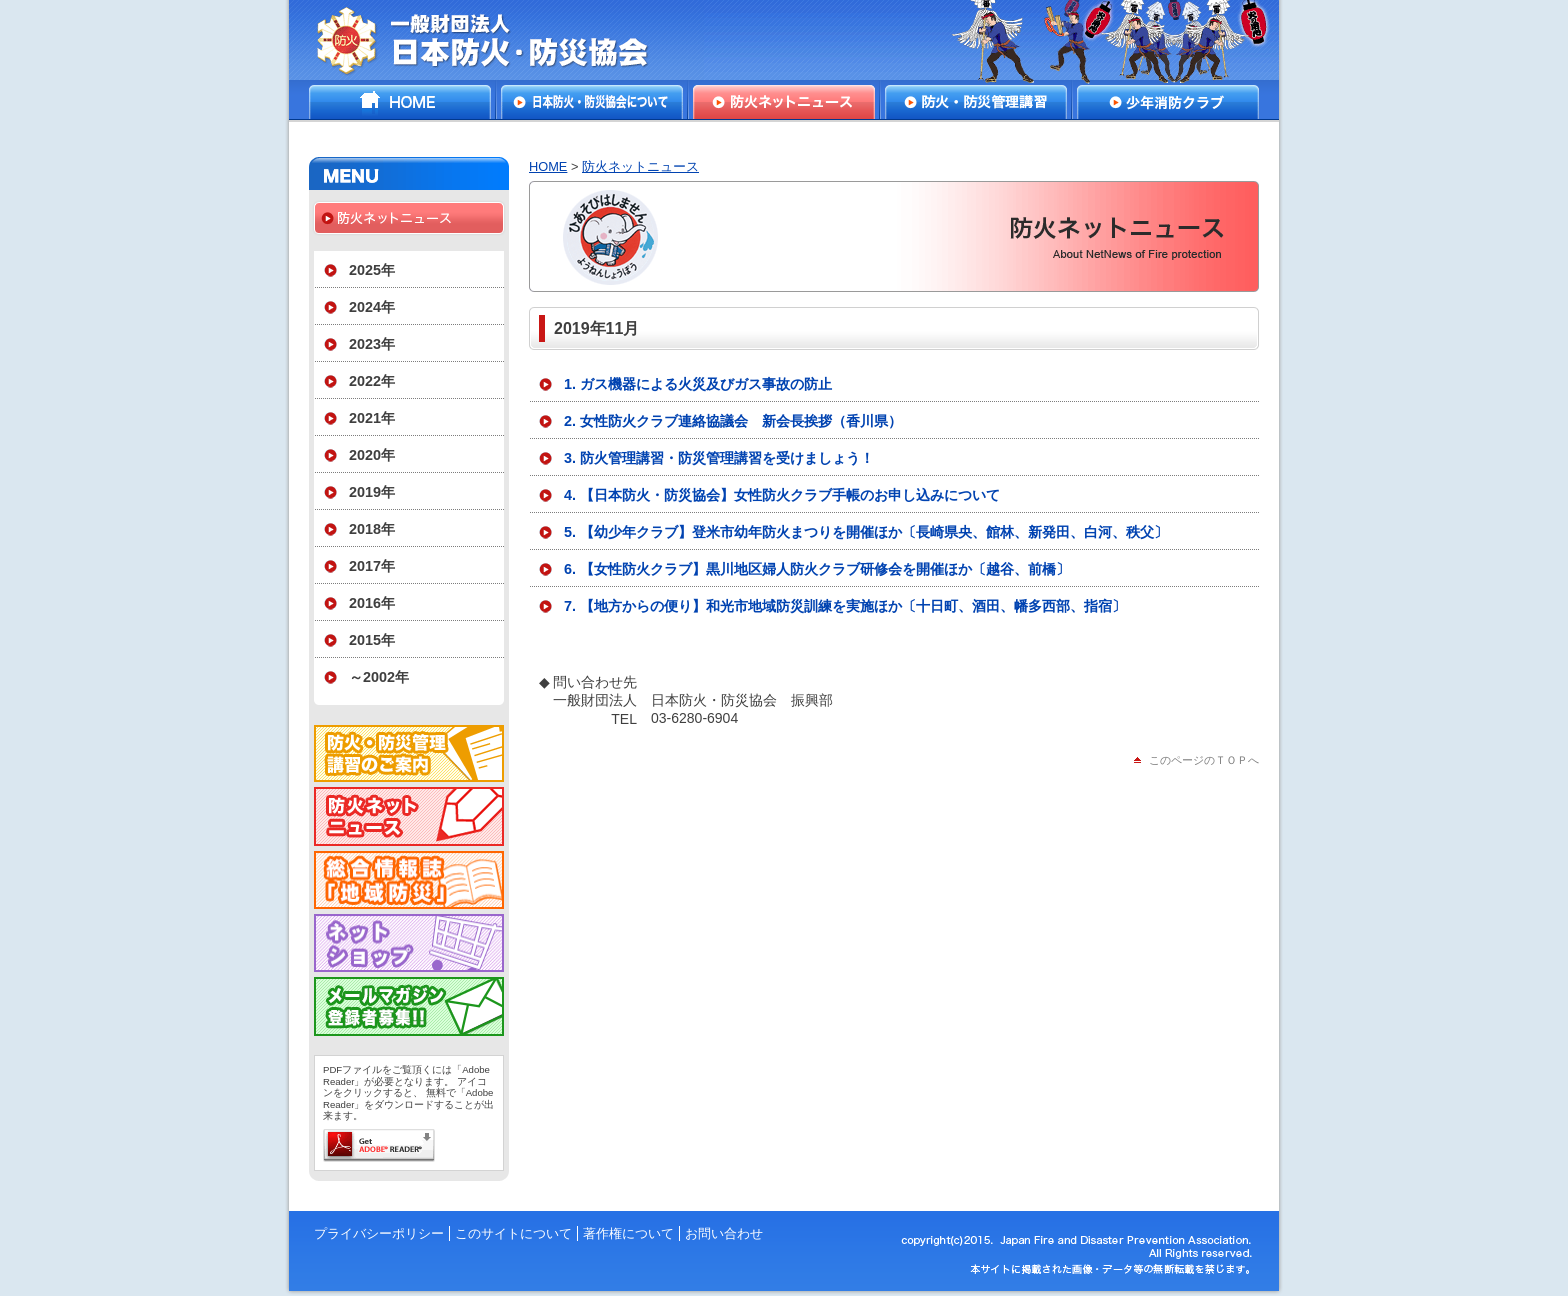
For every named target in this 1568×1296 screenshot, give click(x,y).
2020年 (372, 455)
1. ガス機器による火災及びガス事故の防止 (698, 384)
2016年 (372, 603)
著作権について (628, 1233)
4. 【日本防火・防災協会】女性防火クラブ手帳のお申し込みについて (782, 495)
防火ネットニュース (784, 102)
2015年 (372, 640)
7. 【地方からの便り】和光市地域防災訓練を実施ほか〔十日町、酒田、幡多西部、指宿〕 (845, 606)
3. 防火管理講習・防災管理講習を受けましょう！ (719, 458)
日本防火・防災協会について (592, 102)
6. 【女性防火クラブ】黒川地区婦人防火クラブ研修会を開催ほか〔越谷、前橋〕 (817, 569)
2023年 (372, 344)
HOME (400, 102)
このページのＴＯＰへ (1204, 760)
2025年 (372, 270)
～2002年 (379, 677)
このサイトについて (513, 1233)
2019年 (372, 492)
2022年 (372, 381)
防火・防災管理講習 (976, 102)
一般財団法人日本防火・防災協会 (496, 40)
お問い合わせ (724, 1233)
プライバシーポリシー (379, 1233)
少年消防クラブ (1168, 102)
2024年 (372, 307)
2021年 (372, 418)
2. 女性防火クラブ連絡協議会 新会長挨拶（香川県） (733, 421)
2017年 (372, 566)
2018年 (372, 529)
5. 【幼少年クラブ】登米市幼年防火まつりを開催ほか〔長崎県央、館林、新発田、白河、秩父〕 (866, 532)
